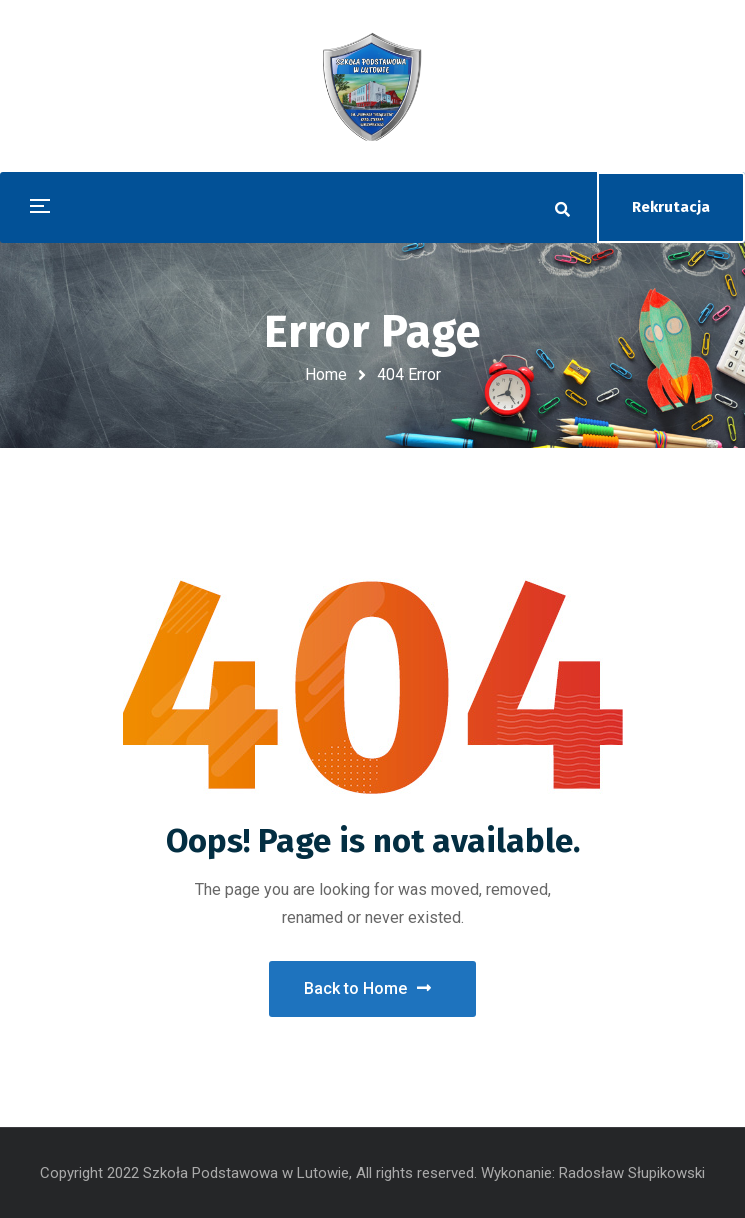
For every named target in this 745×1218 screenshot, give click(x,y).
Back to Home (367, 988)
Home (326, 374)
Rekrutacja (671, 207)
